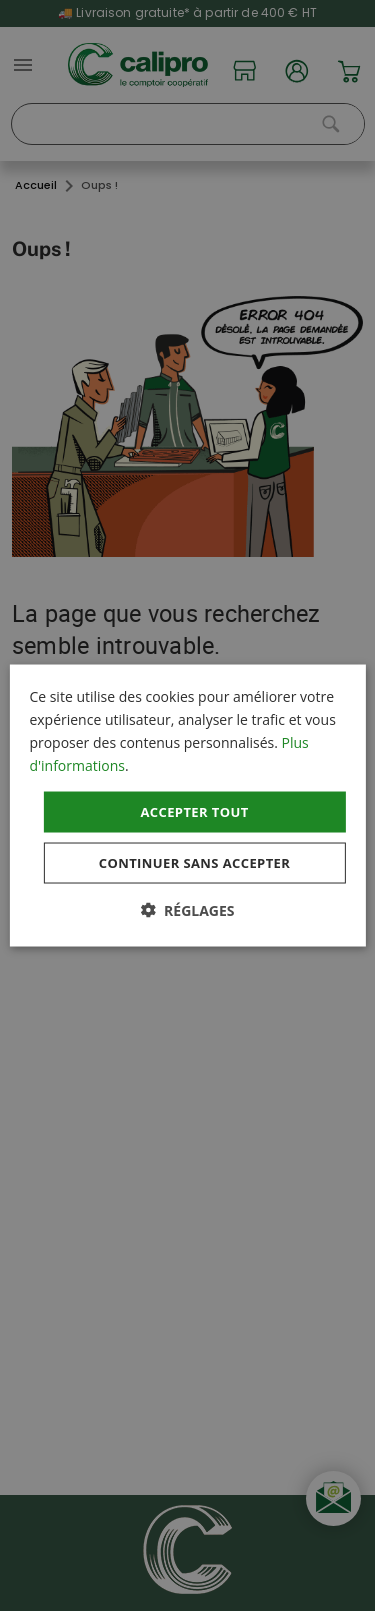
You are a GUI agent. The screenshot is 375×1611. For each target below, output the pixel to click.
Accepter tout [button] (194, 811)
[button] (187, 910)
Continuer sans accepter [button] (194, 863)
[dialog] (187, 805)
